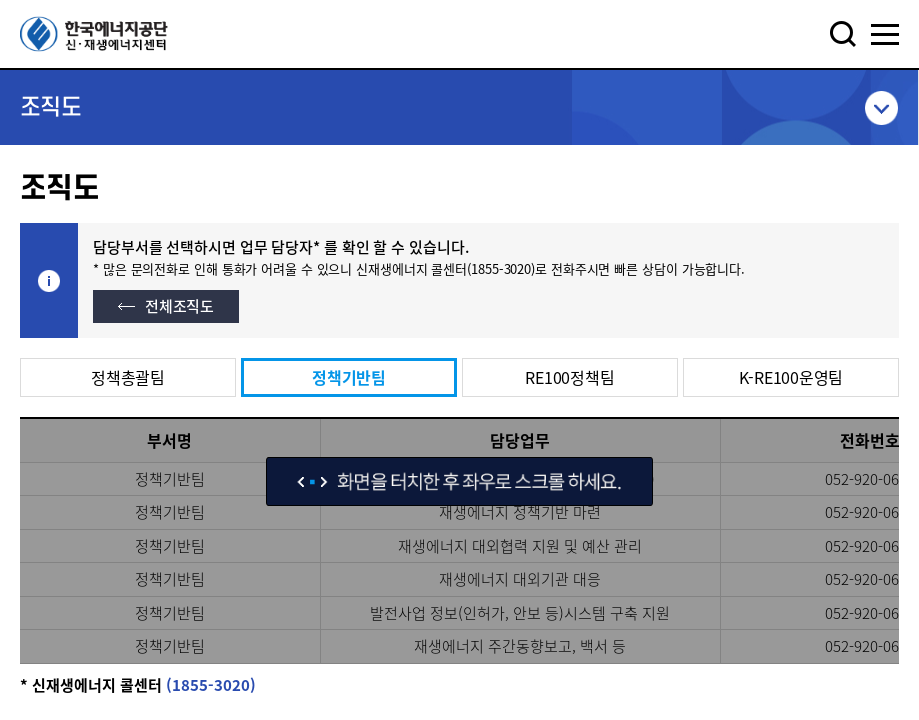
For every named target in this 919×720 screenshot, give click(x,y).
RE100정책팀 (569, 377)
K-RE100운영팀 (791, 377)
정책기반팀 (349, 377)
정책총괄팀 (128, 377)
